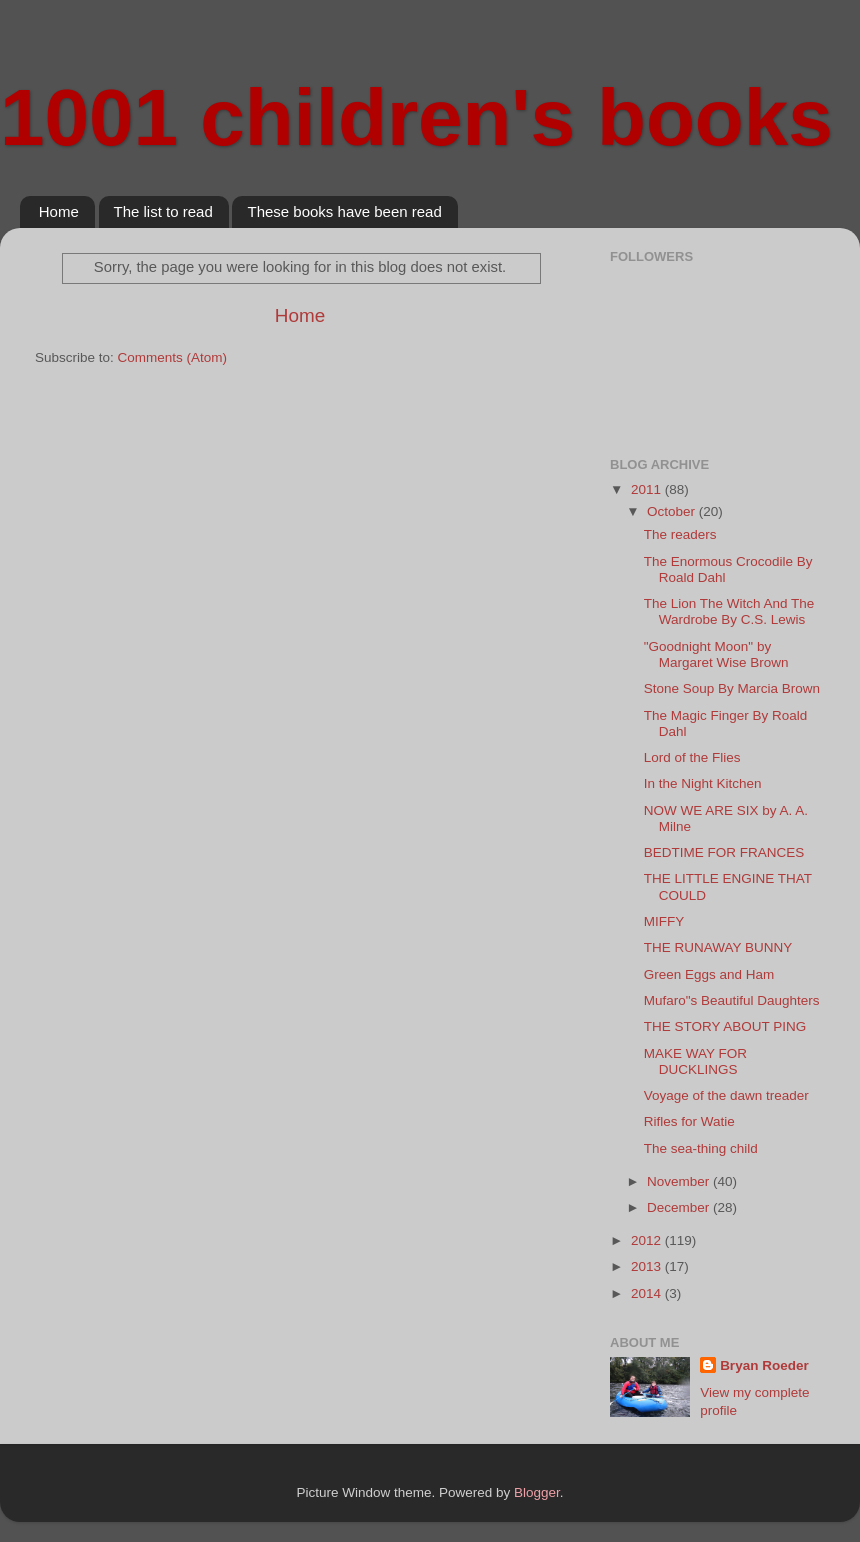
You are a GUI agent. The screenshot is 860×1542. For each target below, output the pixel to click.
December (680, 1207)
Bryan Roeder (764, 1365)
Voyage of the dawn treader (726, 1095)
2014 (648, 1293)
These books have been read (344, 211)
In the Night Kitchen (703, 783)
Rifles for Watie (689, 1121)
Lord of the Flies (692, 757)
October (673, 511)
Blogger (537, 1492)
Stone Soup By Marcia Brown (732, 688)
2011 (648, 489)
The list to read (163, 211)
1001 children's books (416, 117)
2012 (648, 1240)
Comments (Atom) (173, 357)
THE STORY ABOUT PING (725, 1026)
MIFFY (664, 921)
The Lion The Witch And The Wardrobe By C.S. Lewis (729, 611)
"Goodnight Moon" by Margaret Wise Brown (716, 654)
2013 (648, 1266)
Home (59, 211)
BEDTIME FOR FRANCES (724, 852)
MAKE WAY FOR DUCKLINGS (695, 1061)
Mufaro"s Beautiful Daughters (732, 1000)
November (680, 1181)
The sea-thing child (701, 1148)
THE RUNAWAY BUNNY (718, 947)
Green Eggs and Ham (709, 974)
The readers (680, 534)
